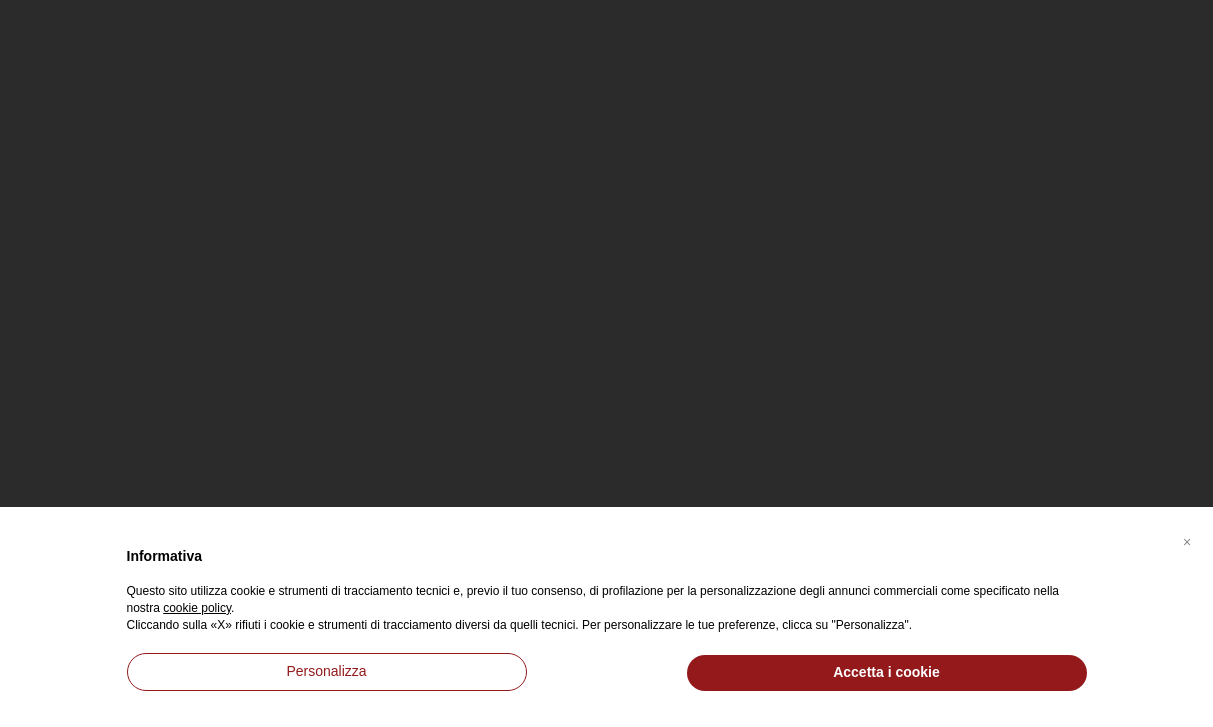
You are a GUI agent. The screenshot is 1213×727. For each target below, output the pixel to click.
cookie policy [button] (197, 608)
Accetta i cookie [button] (886, 672)
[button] (1187, 539)
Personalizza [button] (326, 671)
